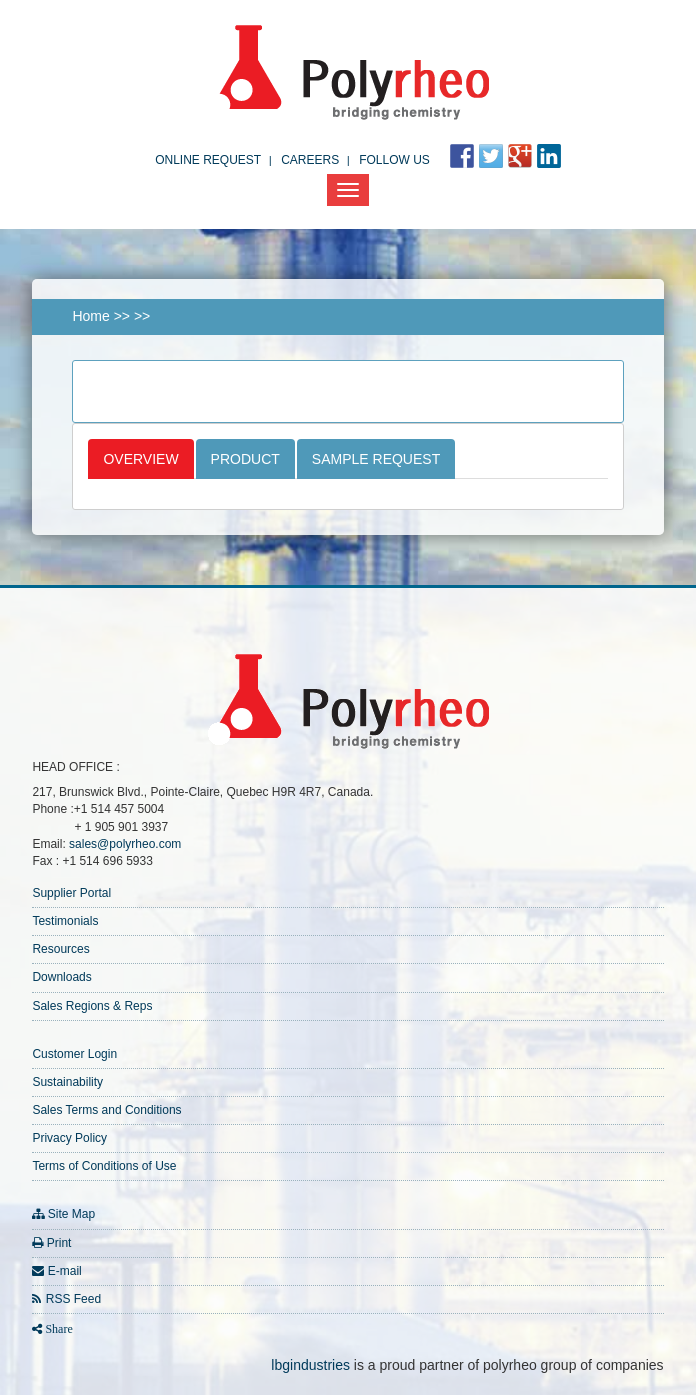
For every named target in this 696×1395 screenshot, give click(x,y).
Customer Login (74, 1054)
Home (90, 316)
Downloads (61, 977)
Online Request (208, 160)
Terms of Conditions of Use (104, 1166)
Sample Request (376, 459)
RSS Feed (73, 1299)
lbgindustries (310, 1365)
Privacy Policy (69, 1138)
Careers (310, 160)
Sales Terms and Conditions (106, 1110)
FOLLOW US (394, 160)
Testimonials (65, 921)
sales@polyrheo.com (125, 844)
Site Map (71, 1214)
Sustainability (67, 1082)
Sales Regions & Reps (92, 1006)
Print (59, 1243)
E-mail (65, 1271)
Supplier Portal (71, 893)
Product (245, 459)
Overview (140, 459)
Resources (60, 949)
